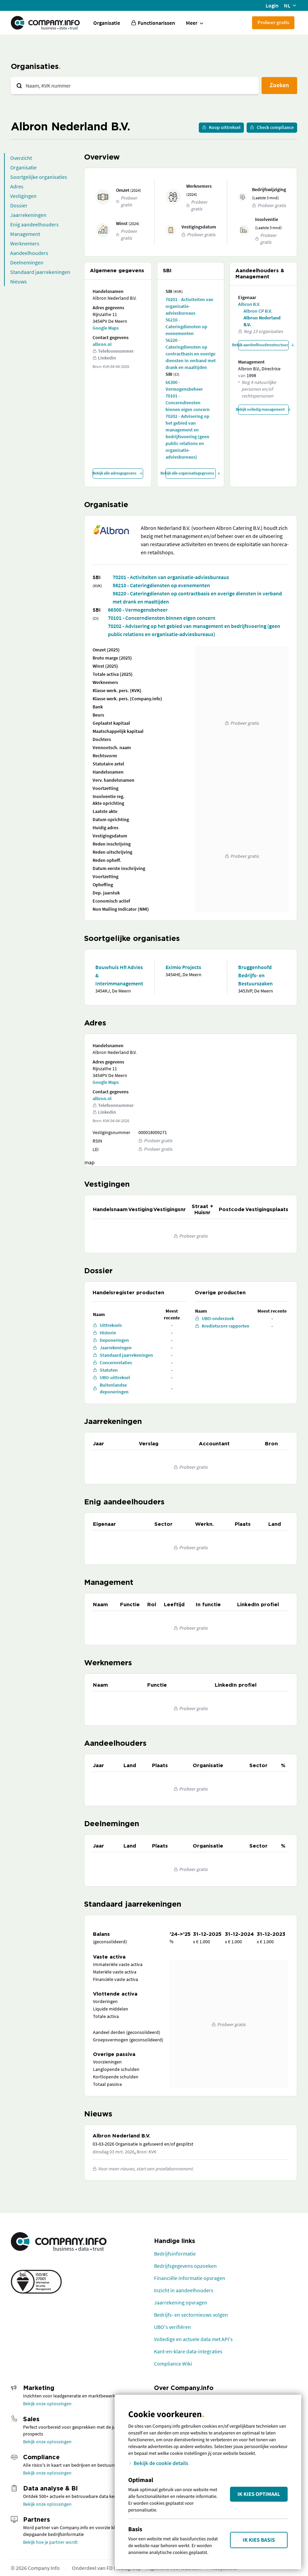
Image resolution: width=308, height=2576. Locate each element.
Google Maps (106, 328)
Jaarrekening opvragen (180, 2302)
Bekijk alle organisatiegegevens (191, 473)
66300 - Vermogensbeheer (184, 385)
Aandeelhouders (29, 252)
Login (272, 5)
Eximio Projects (183, 967)
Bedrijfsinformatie (175, 2253)
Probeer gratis (273, 22)
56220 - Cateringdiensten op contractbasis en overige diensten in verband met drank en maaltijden (191, 353)
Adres (16, 186)
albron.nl (102, 344)
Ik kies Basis (259, 2540)
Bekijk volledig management (263, 409)
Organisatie (106, 22)
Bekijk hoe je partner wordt (50, 2542)
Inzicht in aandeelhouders (183, 2290)
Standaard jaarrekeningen (40, 271)
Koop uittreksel (221, 127)
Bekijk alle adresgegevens (118, 473)
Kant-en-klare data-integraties (188, 2351)
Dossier (18, 205)
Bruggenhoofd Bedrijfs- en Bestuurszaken (255, 975)
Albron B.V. (249, 304)
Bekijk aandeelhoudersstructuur (263, 344)
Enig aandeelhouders (34, 224)
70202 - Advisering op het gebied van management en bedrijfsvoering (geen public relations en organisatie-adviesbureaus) (187, 436)
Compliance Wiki (173, 2363)
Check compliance (272, 127)
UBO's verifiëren (172, 2326)
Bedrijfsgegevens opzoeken (185, 2265)
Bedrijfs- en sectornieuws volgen (191, 2314)
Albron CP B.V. (258, 311)
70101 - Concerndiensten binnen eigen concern (188, 402)
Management (25, 233)
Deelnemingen (26, 262)
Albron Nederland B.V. (262, 321)
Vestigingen (23, 195)
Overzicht (21, 157)
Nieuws (18, 281)
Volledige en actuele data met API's (193, 2339)
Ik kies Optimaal (258, 2494)
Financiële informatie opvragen (189, 2278)
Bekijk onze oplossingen (47, 2404)
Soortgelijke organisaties (38, 176)
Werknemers (24, 243)
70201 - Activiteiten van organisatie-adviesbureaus (189, 306)
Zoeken (279, 85)
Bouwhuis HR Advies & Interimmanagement (119, 975)
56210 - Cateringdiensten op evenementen (186, 326)
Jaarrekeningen (28, 214)
